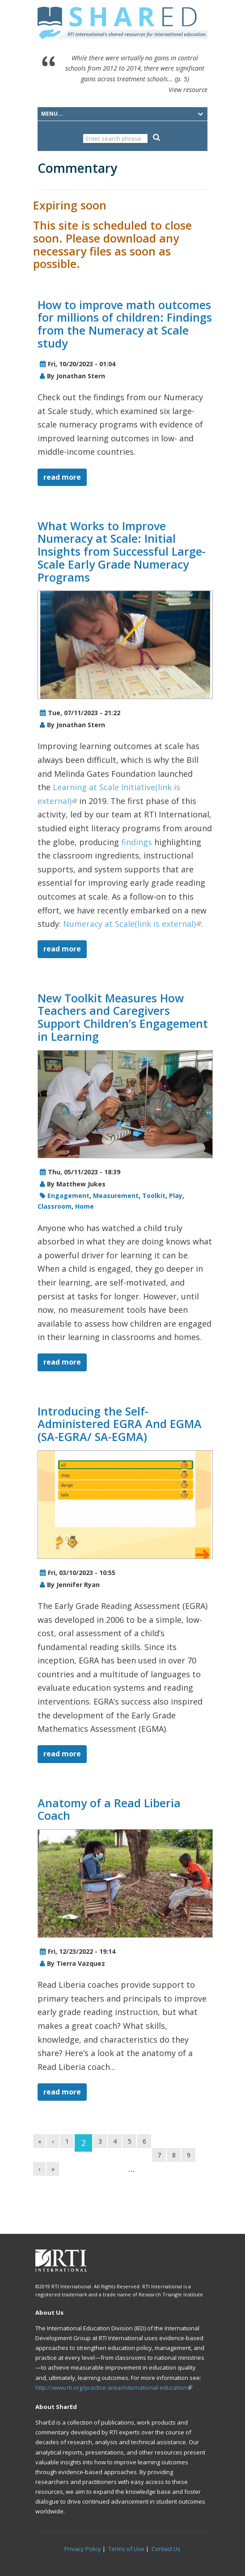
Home (84, 1206)
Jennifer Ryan (78, 1584)
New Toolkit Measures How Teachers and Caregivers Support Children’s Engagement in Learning (123, 1017)
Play (175, 1195)
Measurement (116, 1195)
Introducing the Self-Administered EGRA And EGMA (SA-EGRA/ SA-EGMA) (120, 1424)
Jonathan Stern (80, 376)
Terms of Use (126, 2549)
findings (136, 842)
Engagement (68, 1195)
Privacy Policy (82, 2549)
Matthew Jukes (81, 1184)
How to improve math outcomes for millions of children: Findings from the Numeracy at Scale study (125, 324)
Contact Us (166, 2549)
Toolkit (153, 1195)
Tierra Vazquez (80, 1963)
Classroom (55, 1206)
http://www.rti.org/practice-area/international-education (113, 2387)
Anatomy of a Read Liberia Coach (109, 1809)
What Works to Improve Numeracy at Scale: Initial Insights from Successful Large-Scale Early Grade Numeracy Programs (122, 551)
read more (62, 477)
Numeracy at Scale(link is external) (132, 923)
